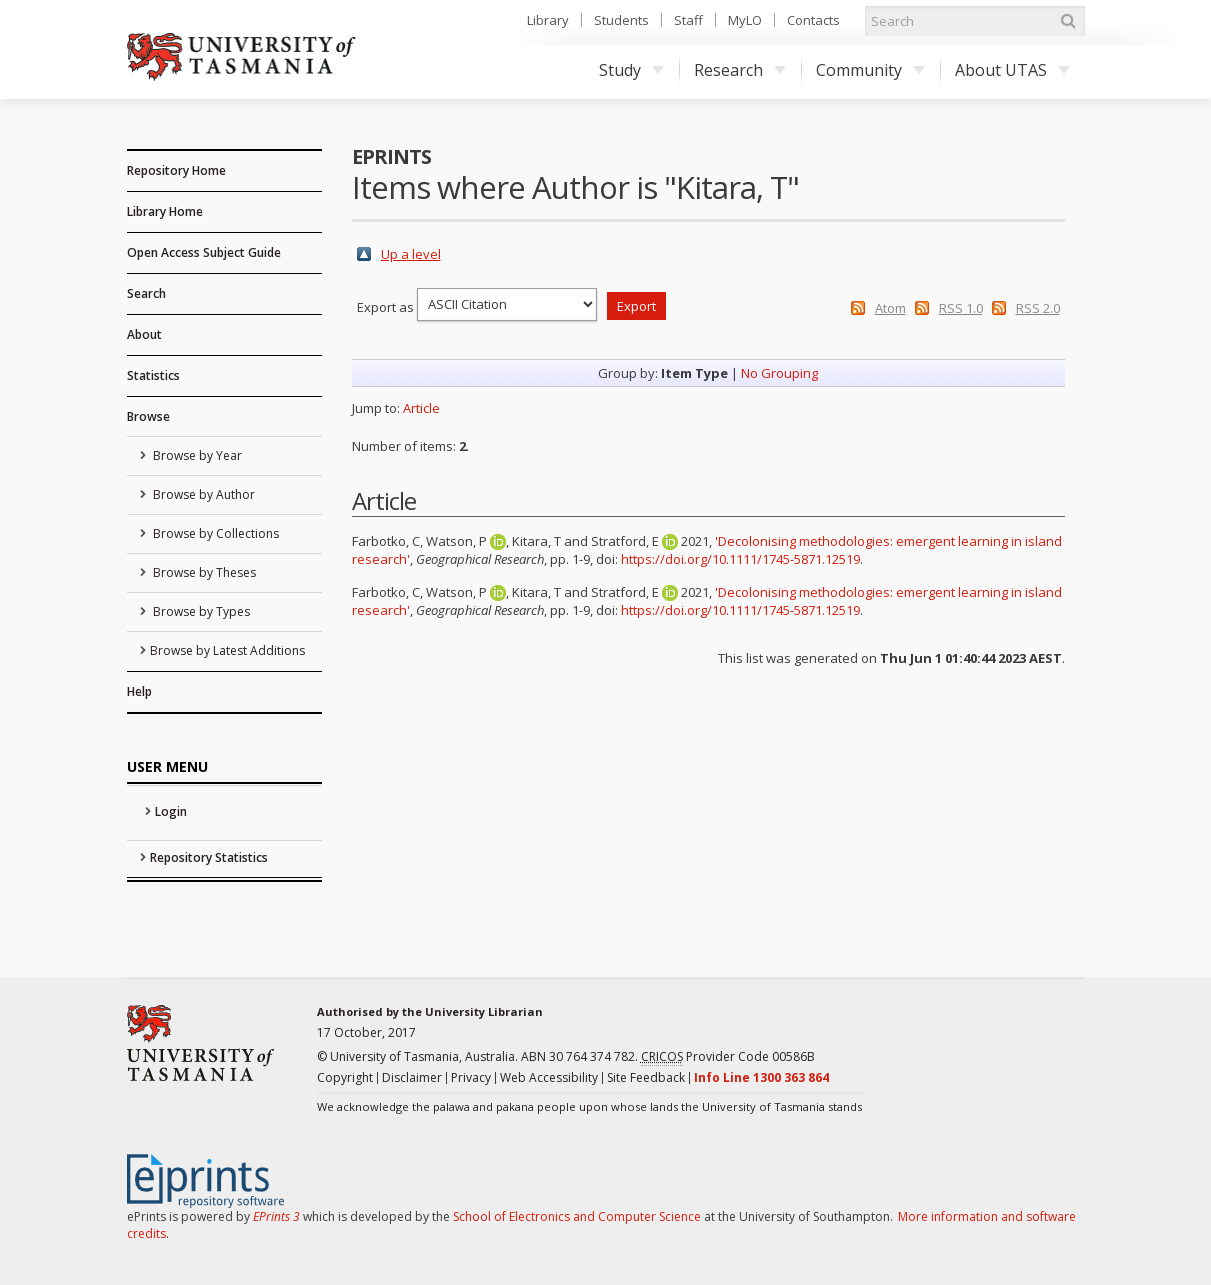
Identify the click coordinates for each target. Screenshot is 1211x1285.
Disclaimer (412, 1077)
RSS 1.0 (961, 308)
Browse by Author (202, 494)
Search (146, 293)
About (144, 334)
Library (548, 20)
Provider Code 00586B (728, 1057)
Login (171, 811)
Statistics (153, 375)
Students (621, 20)
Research (740, 70)
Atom (890, 308)
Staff (688, 20)
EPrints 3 (276, 1216)
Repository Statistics (209, 857)
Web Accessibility (549, 1077)
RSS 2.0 (1038, 308)
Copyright (345, 1077)
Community (870, 70)
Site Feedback (646, 1077)
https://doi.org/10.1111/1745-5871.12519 (740, 559)
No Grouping (779, 373)
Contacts (813, 20)
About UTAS (1012, 70)
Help (139, 691)
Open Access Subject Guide (204, 252)
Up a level (411, 254)
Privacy (471, 1077)
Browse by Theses (203, 572)
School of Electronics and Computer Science (577, 1216)
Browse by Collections (214, 533)
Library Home (165, 211)
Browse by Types (200, 611)
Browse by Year (196, 455)
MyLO (745, 20)
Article (421, 408)
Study (631, 70)
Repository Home (176, 170)
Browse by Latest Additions (227, 650)
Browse (148, 416)
